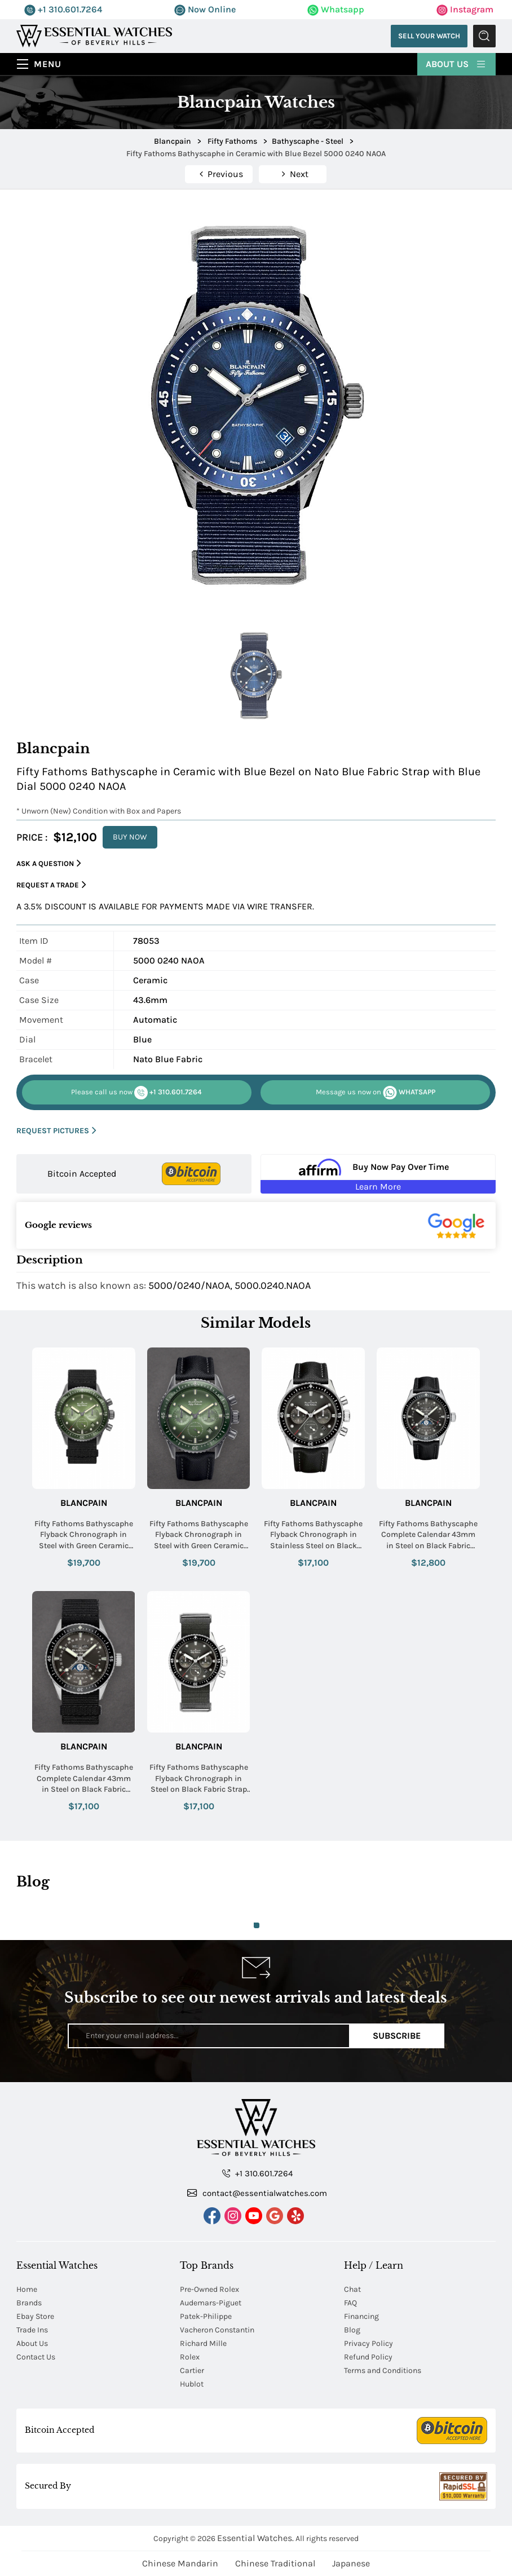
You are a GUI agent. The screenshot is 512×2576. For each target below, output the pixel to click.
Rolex (190, 2357)
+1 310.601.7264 (63, 9)
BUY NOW (130, 837)
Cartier (192, 2370)
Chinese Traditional (275, 2563)
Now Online (205, 9)
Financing (361, 2316)
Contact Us (35, 2357)
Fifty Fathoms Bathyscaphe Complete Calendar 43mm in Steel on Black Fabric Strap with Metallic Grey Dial (428, 1535)
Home (26, 2289)
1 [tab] (256, 1925)
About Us (456, 63)
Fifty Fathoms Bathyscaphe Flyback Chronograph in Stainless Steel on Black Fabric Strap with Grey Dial (313, 1535)
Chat (352, 2289)
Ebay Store (35, 2316)
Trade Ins (32, 2330)
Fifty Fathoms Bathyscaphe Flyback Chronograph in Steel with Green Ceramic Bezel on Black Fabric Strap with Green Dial (198, 1535)
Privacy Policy (368, 2343)
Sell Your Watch (429, 36)
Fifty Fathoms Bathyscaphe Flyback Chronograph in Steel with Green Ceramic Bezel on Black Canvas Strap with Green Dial (83, 1535)
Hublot (192, 2384)
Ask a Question (48, 863)
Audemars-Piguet (210, 2303)
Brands (29, 2303)
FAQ (350, 2303)
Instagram (464, 9)
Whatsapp (335, 9)
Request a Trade (51, 885)
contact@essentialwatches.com (257, 2192)
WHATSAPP (375, 1092)
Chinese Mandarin (180, 2563)
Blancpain (83, 1502)
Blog (352, 2330)
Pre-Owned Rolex (209, 2289)
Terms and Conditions (382, 2370)
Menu (47, 64)
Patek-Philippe (206, 2316)
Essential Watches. (255, 2538)
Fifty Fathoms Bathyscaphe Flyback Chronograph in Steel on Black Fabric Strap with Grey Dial (198, 1778)
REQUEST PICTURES (56, 1130)
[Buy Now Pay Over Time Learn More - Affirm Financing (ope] (378, 1174)
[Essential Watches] (94, 35)
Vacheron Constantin (217, 2330)
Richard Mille (203, 2343)
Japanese (351, 2563)
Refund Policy (368, 2357)
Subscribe (397, 2035)
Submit (484, 36)
